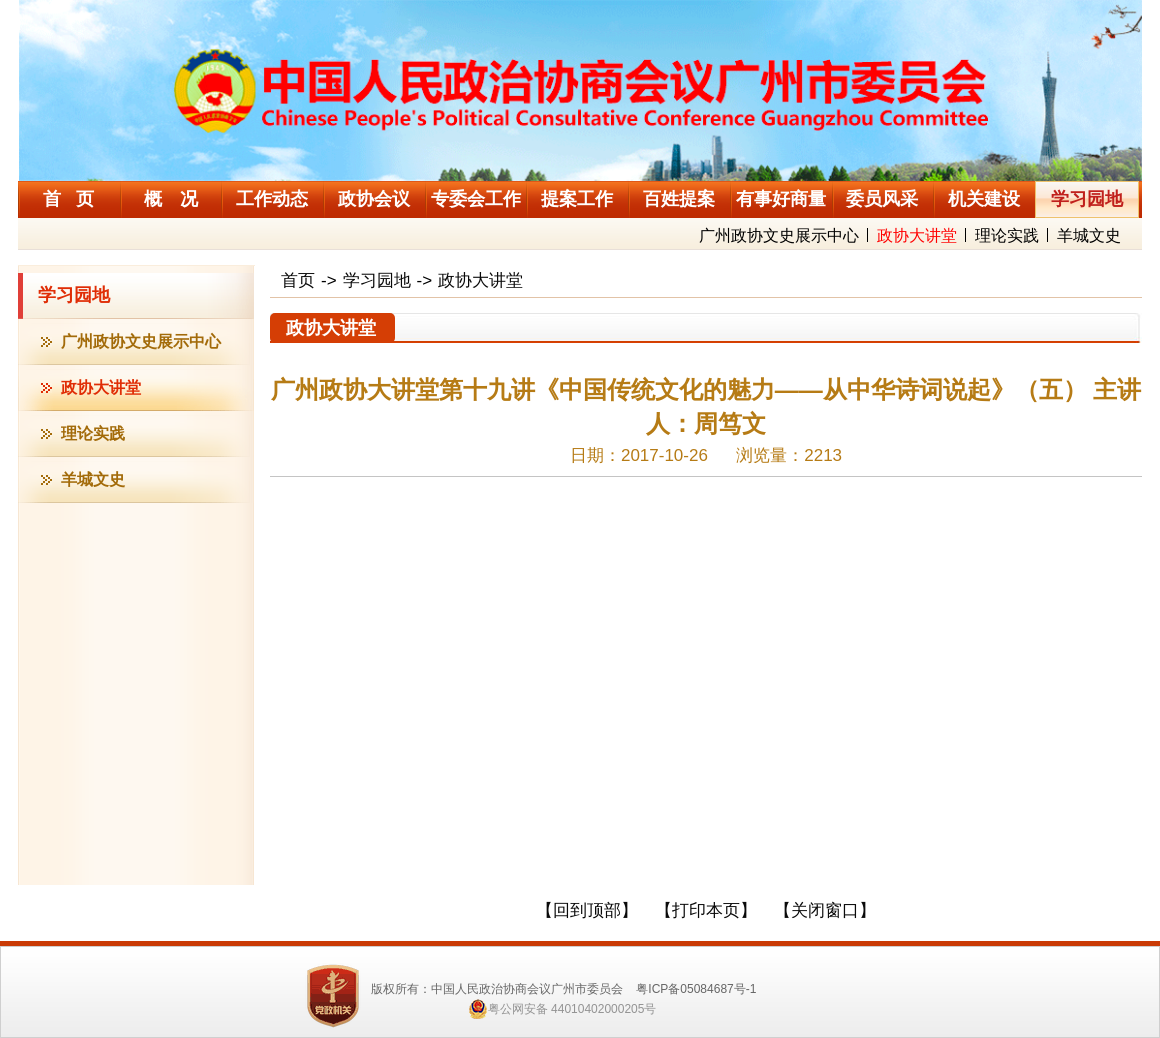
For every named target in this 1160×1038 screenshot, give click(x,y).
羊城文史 (1089, 235)
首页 (298, 280)
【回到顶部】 (587, 910)
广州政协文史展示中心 (779, 235)
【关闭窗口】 (825, 910)
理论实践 (1007, 235)
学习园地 (74, 295)
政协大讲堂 (917, 235)
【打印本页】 (706, 910)
